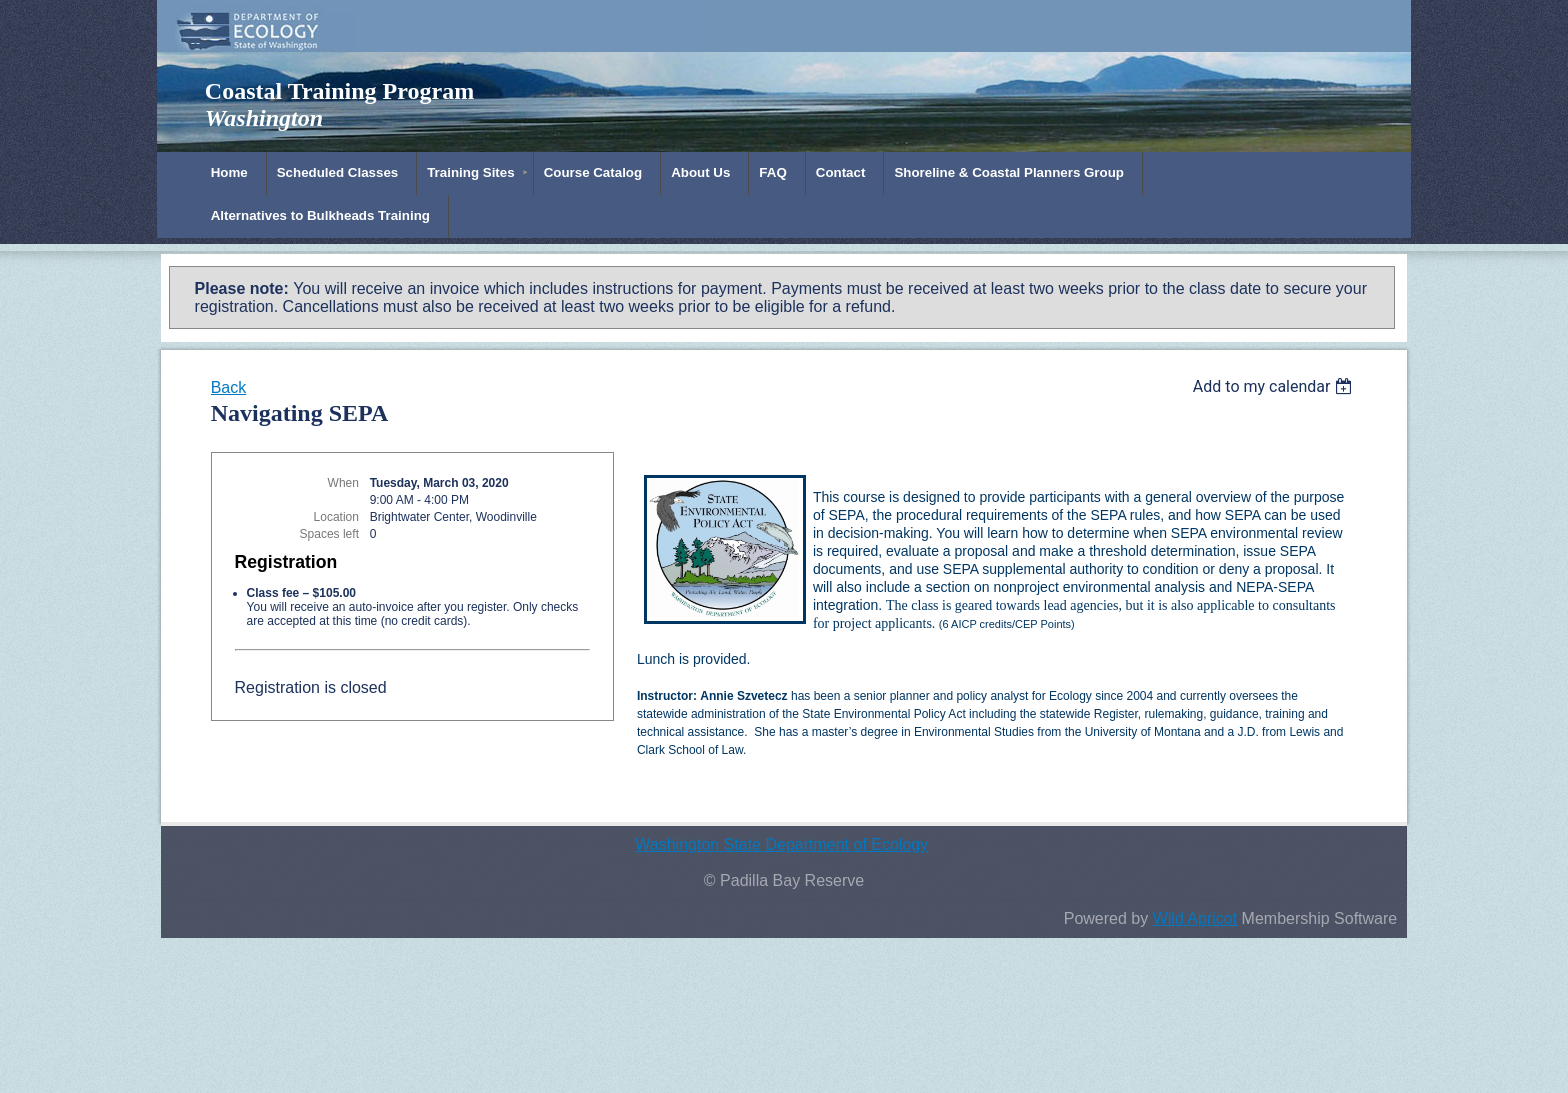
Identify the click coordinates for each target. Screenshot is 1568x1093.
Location (336, 517)
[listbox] (1275, 386)
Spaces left (329, 534)
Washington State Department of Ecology (781, 844)
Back (229, 387)
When (343, 483)
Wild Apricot (1195, 918)
